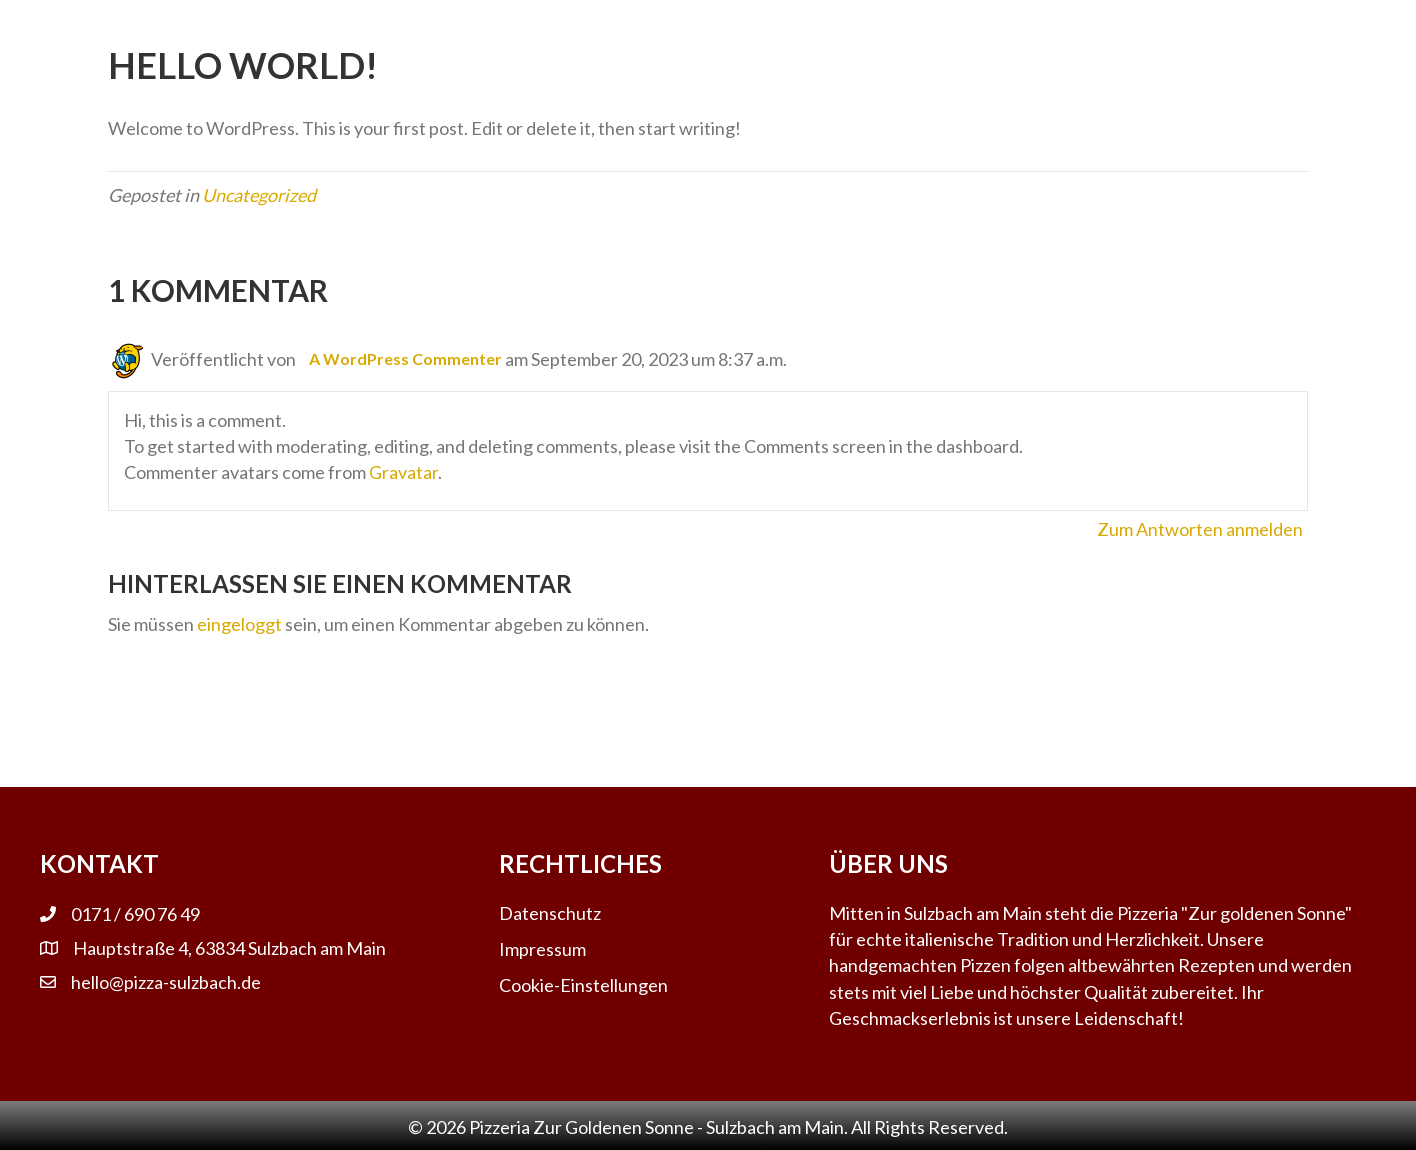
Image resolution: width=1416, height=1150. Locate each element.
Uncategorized (259, 195)
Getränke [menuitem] (636, 34)
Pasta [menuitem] (521, 34)
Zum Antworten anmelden (1200, 529)
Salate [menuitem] (424, 34)
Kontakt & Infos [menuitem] (899, 34)
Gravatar (403, 472)
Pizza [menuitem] (749, 34)
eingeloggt (239, 624)
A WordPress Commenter (405, 358)
